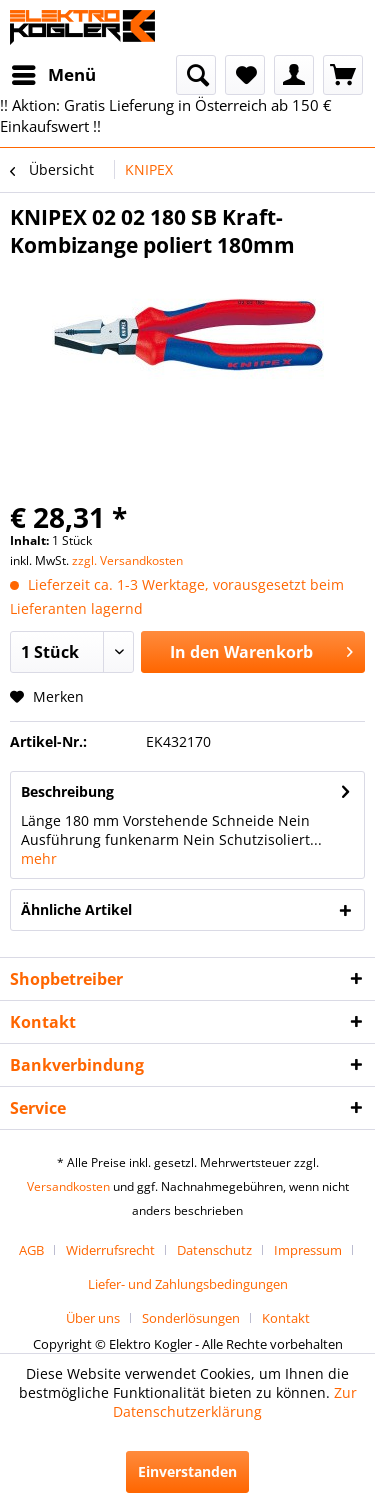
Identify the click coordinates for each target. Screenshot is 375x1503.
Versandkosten (68, 1186)
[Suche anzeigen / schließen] (196, 75)
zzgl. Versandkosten (127, 560)
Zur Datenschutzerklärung (235, 1402)
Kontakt (286, 1318)
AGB (31, 1250)
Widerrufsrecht (110, 1250)
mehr (39, 858)
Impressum (308, 1250)
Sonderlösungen (191, 1318)
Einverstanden (187, 1471)
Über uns (93, 1318)
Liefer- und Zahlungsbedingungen (188, 1284)
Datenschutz (214, 1250)
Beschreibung (67, 791)
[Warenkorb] (343, 75)
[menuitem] (53, 75)
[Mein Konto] (294, 75)
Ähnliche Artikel (76, 909)
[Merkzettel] (245, 75)
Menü (54, 72)
